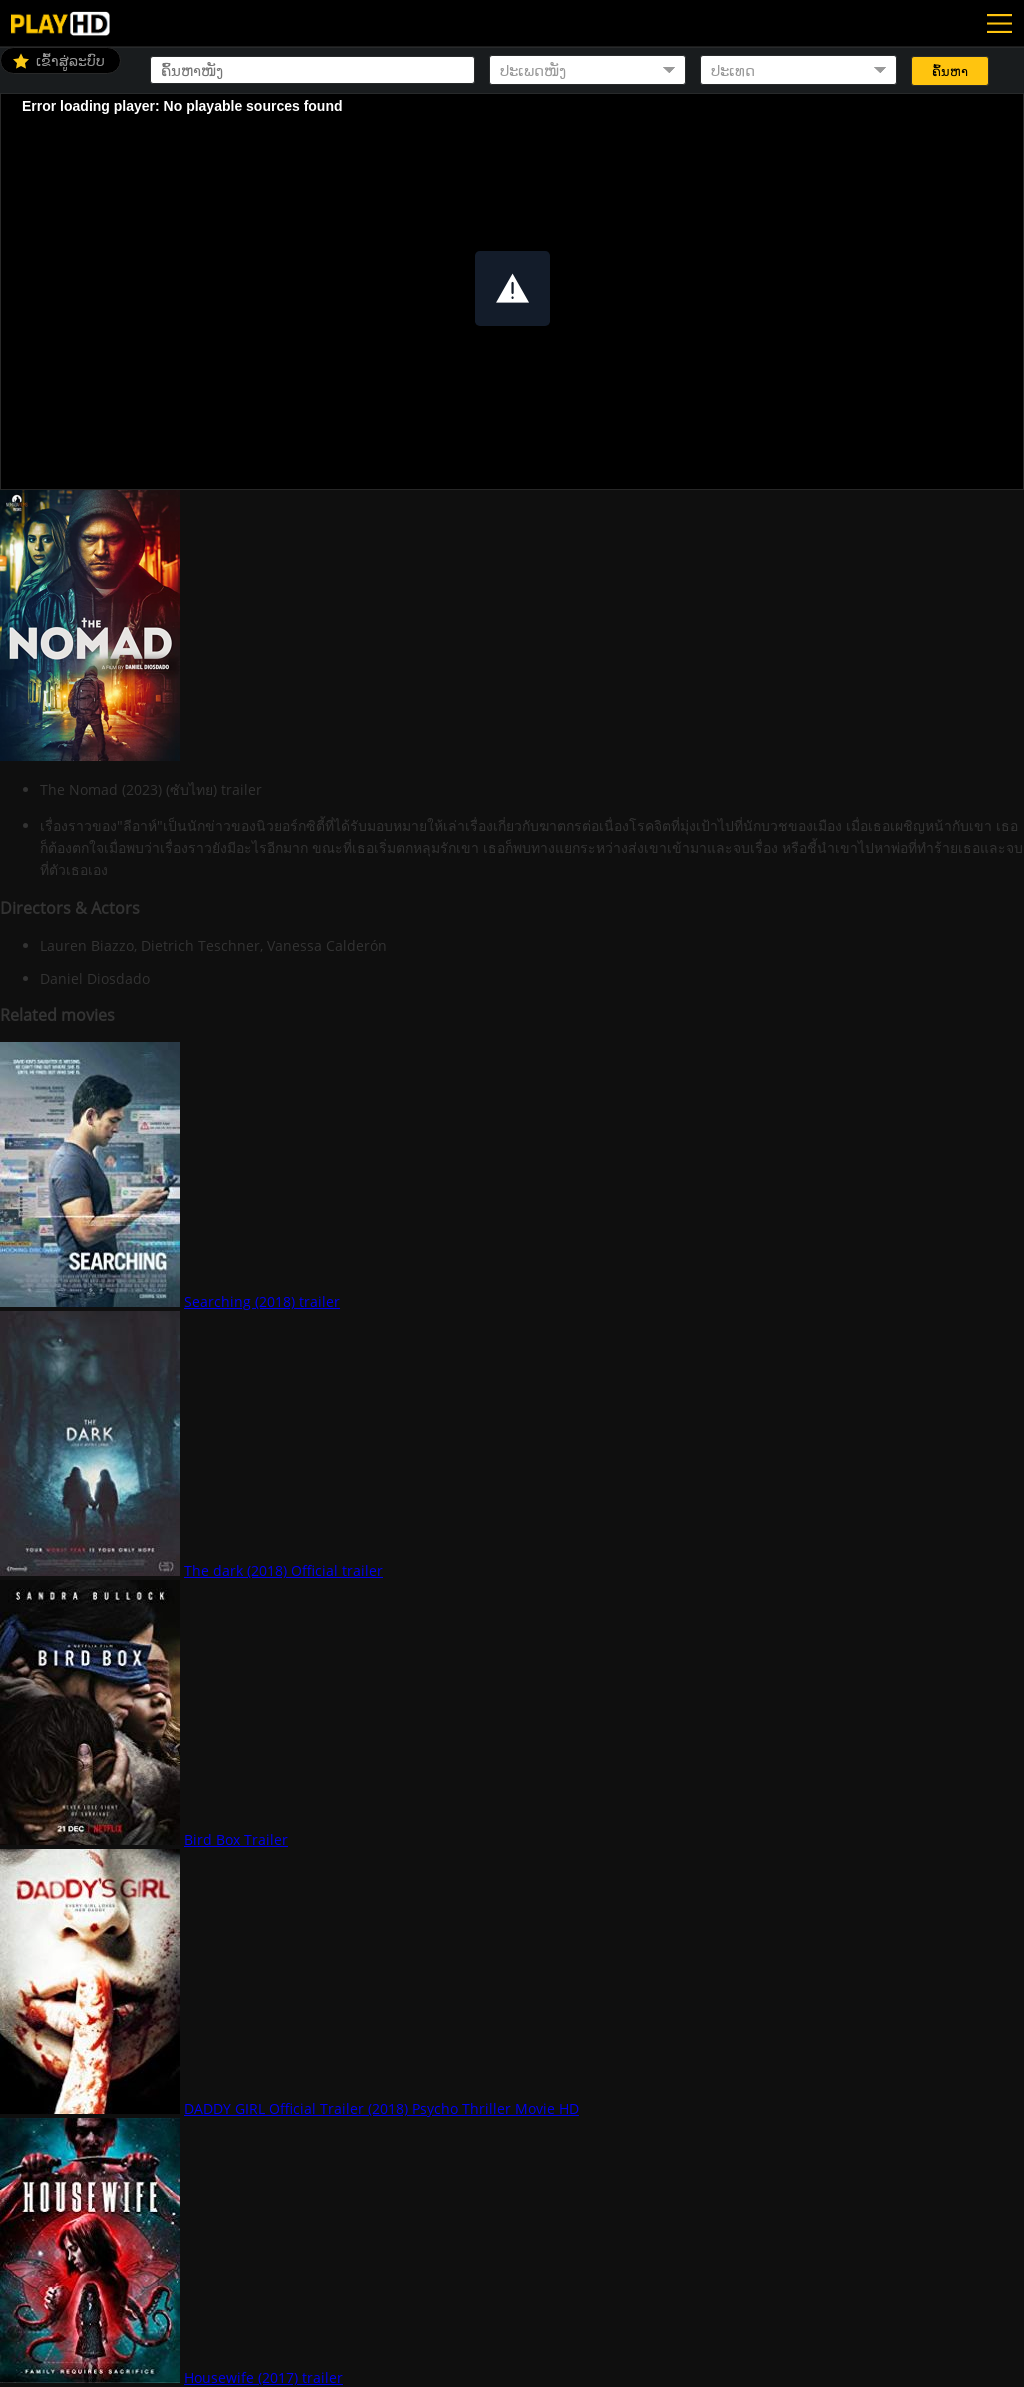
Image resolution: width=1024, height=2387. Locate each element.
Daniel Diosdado (95, 978)
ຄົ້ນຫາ (950, 71)
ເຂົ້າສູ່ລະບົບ (70, 60)
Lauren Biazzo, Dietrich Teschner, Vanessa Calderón (213, 945)
